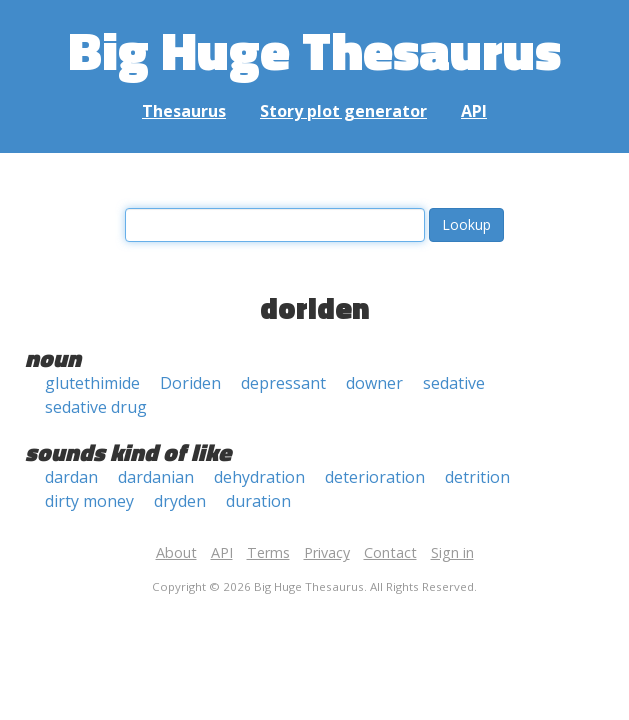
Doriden (190, 383)
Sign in (452, 552)
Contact (390, 552)
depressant (283, 383)
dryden (180, 501)
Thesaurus (184, 111)
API (474, 111)
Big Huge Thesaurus (314, 49)
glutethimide (92, 383)
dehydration (259, 477)
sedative (454, 383)
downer (374, 383)
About (176, 552)
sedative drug (96, 407)
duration (258, 501)
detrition (477, 477)
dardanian (156, 477)
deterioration (375, 477)
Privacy (327, 552)
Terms (268, 552)
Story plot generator (343, 111)
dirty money (89, 501)
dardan (71, 477)
